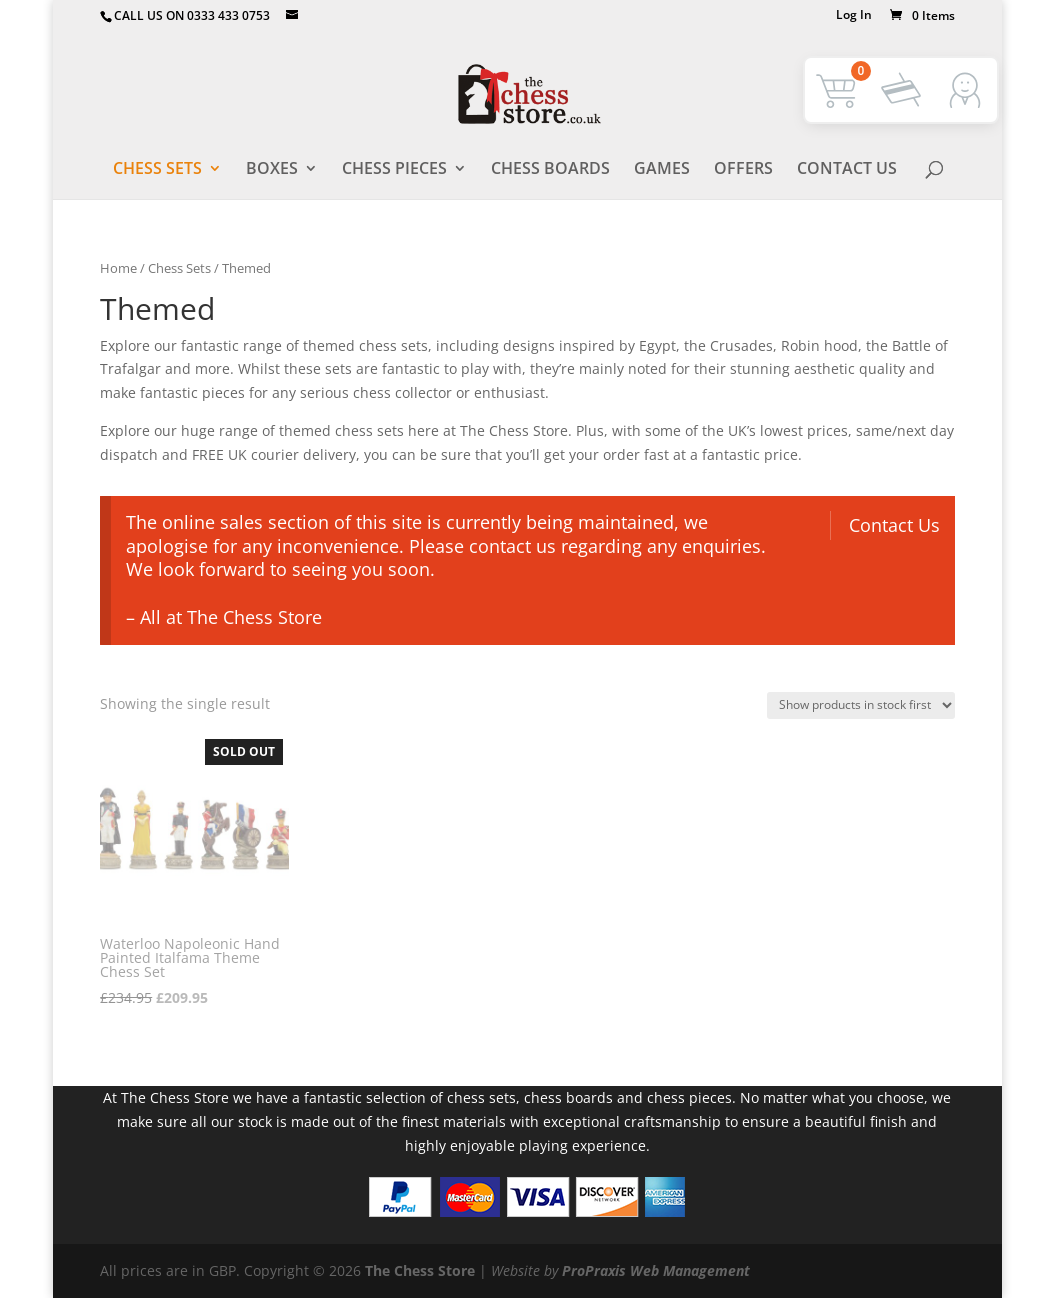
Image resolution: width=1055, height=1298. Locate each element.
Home (118, 268)
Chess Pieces (394, 169)
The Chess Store (420, 1270)
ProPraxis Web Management (656, 1270)
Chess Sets (157, 169)
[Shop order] (861, 705)
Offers (743, 169)
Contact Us (847, 169)
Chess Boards (550, 169)
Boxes (272, 169)
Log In (854, 16)
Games (662, 169)
